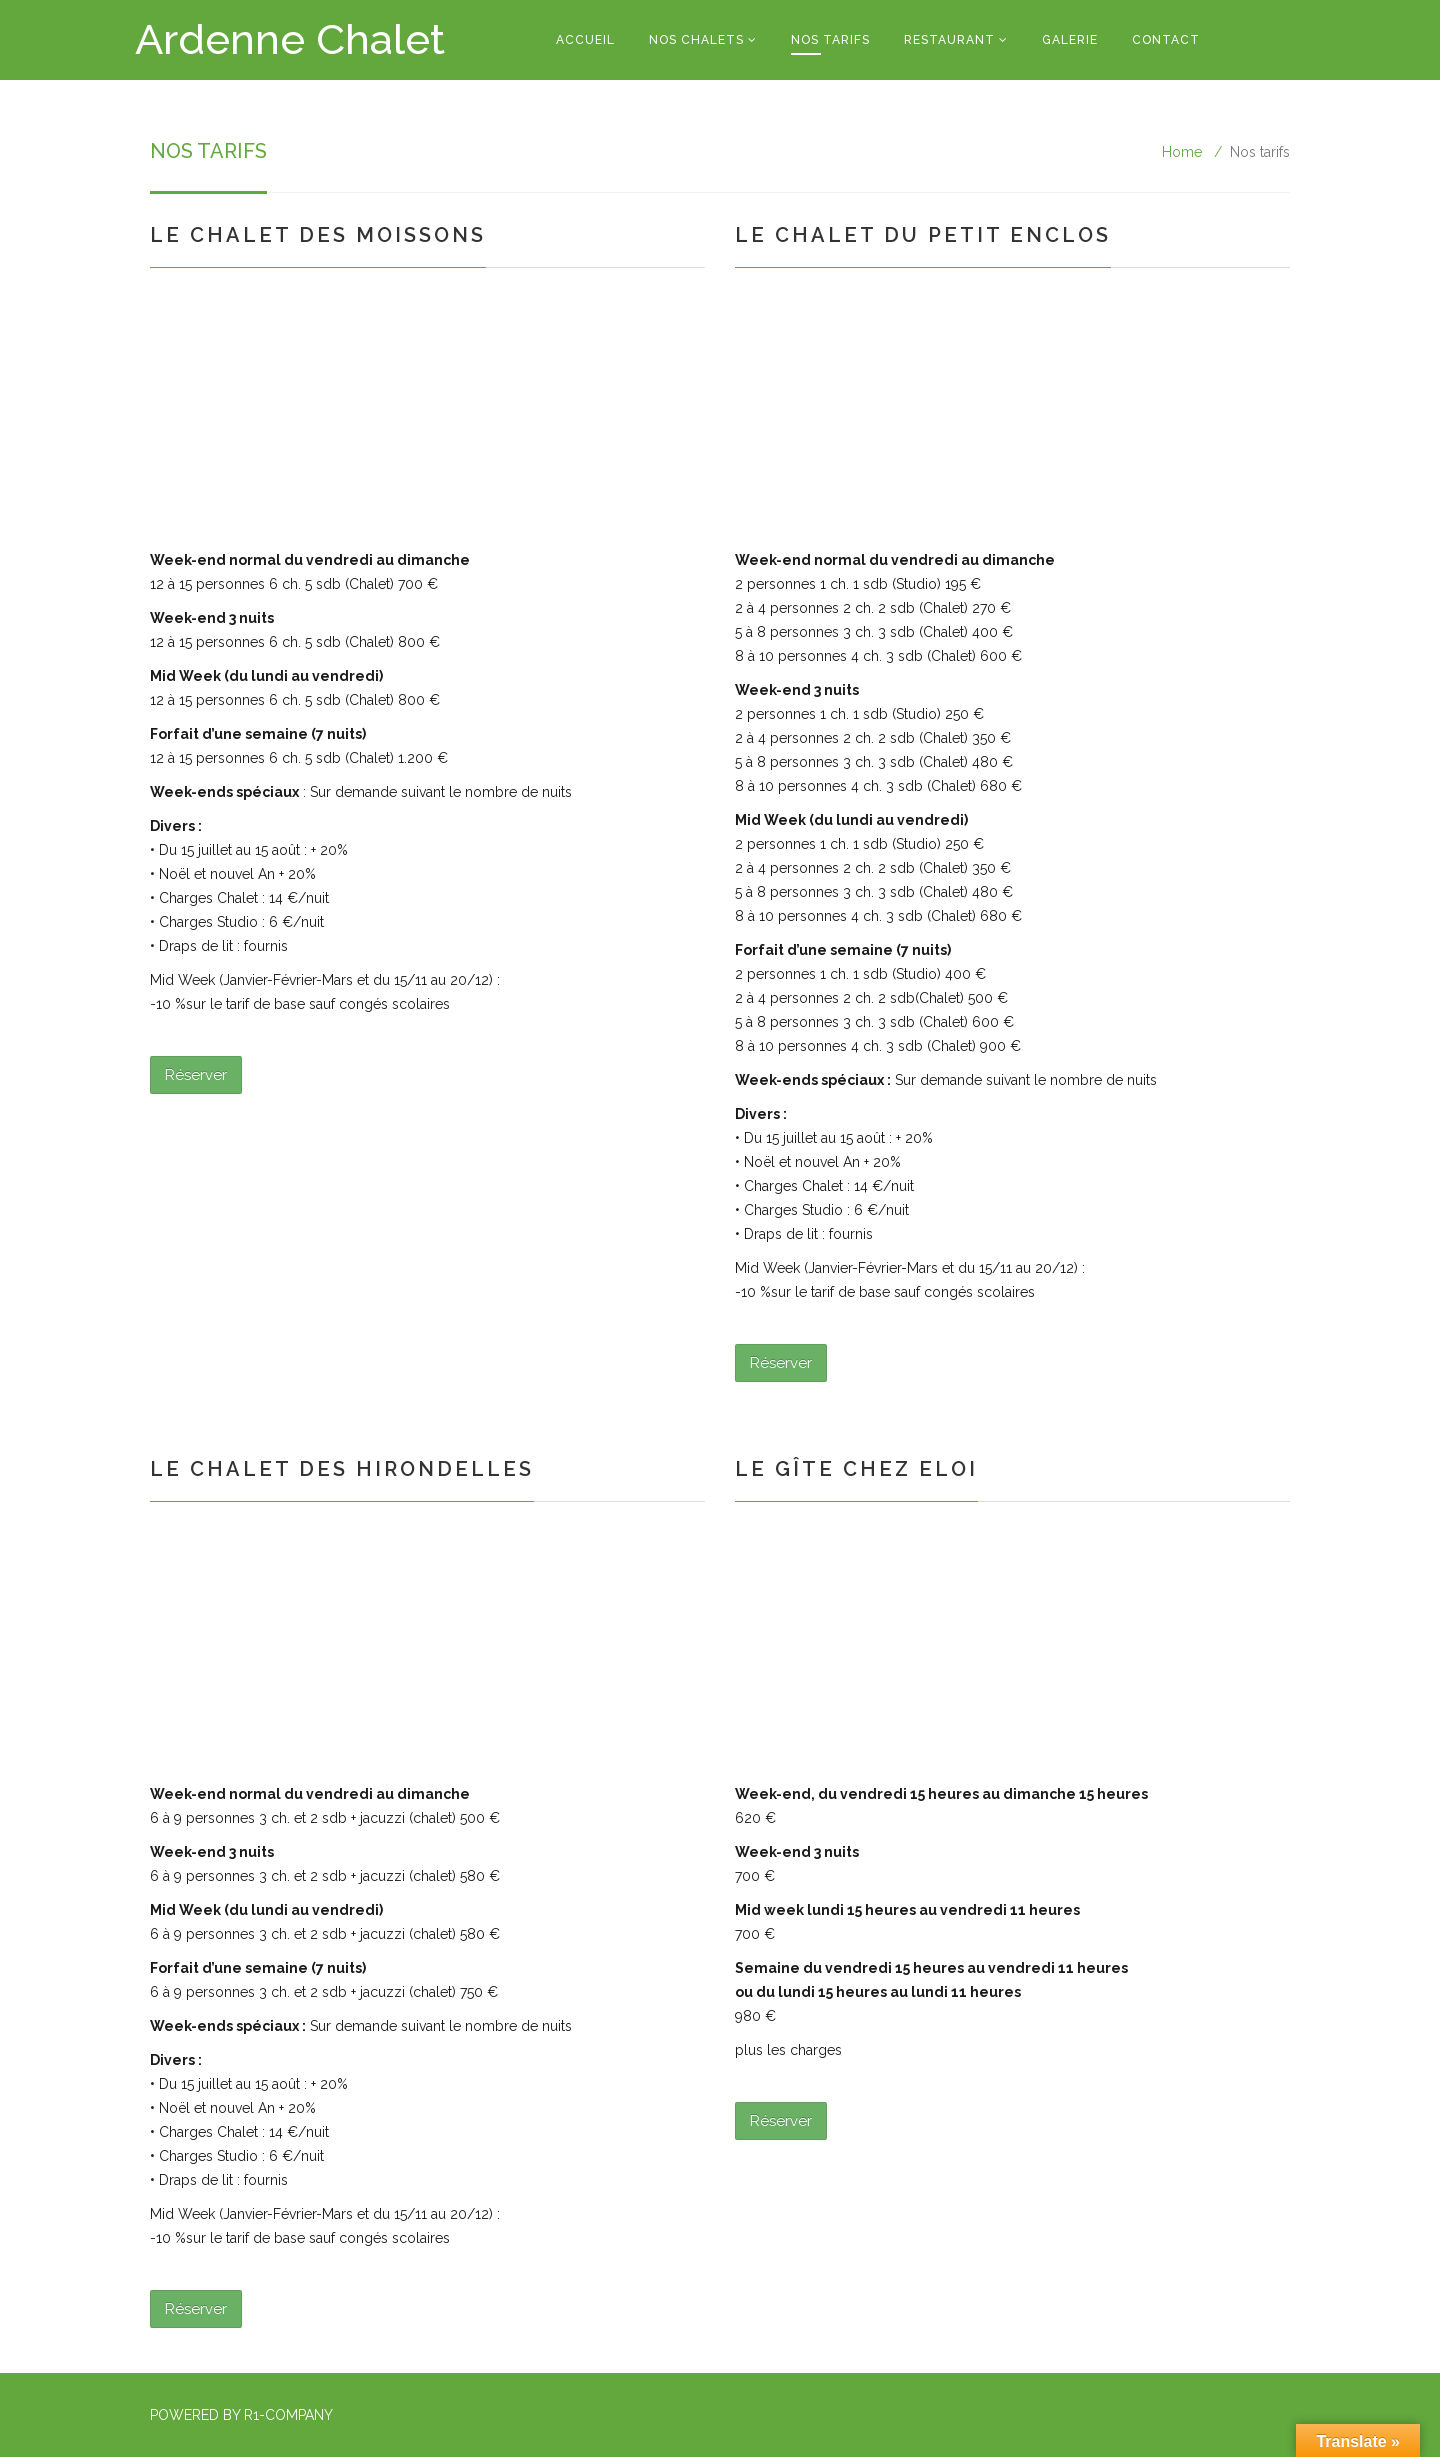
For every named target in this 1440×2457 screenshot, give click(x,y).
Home (1182, 152)
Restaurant (949, 40)
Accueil (585, 40)
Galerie (1070, 40)
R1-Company (288, 2415)
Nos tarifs (830, 40)
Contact (1166, 40)
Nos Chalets (696, 40)
